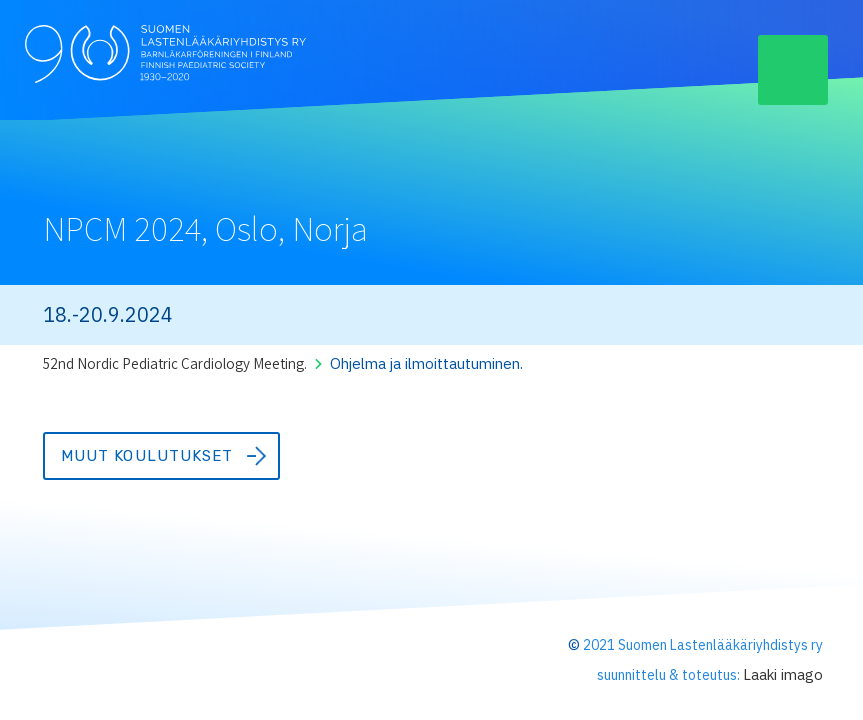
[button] (793, 70)
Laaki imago (781, 674)
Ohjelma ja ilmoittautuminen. (431, 363)
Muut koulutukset (147, 456)
